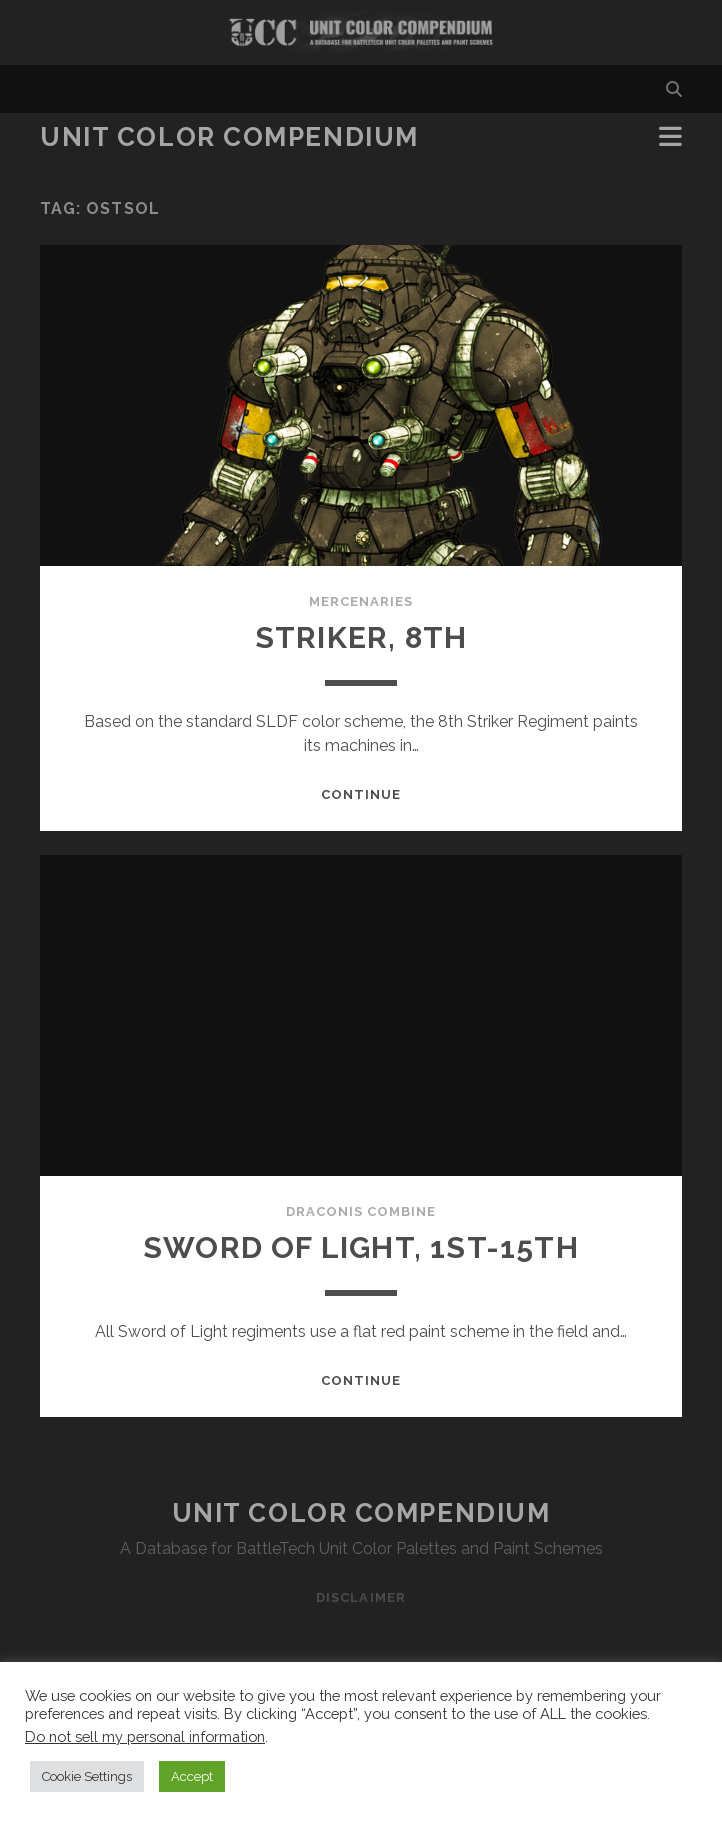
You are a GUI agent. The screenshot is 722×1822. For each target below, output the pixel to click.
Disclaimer (360, 1597)
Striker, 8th (361, 637)
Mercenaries (361, 601)
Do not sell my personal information (145, 1736)
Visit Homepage (361, 32)
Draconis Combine (361, 1211)
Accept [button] (192, 1776)
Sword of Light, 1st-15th (361, 1247)
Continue (361, 794)
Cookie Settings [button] (87, 1776)
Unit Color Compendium (229, 137)
